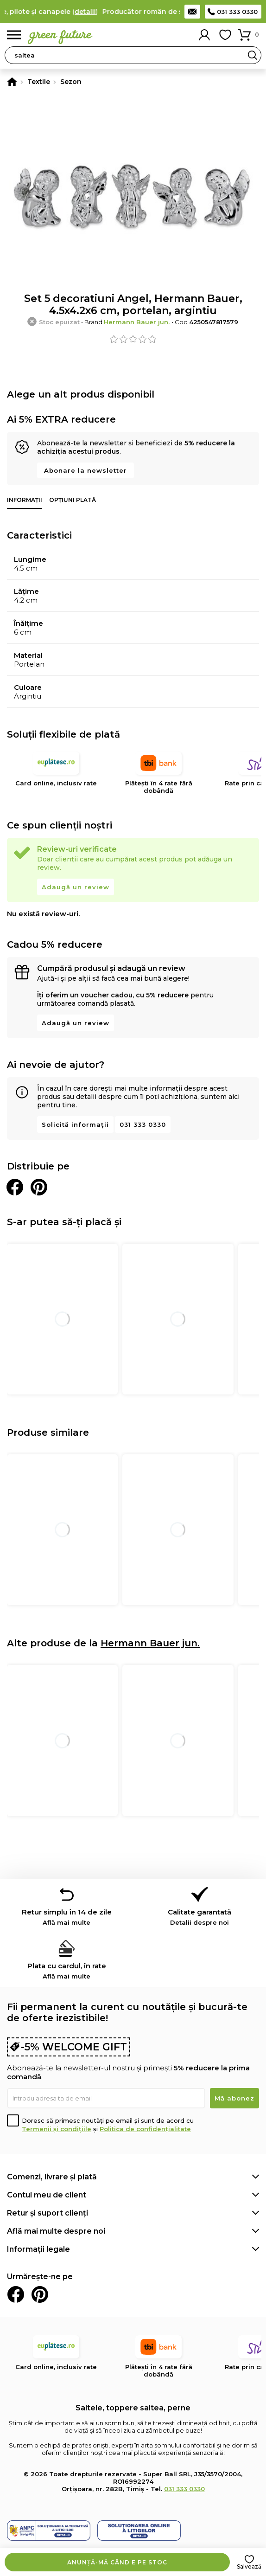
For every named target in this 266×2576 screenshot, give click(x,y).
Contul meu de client (46, 2195)
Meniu (14, 35)
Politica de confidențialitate (145, 2129)
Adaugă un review (75, 887)
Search (252, 55)
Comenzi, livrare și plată (52, 2176)
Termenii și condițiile (56, 2129)
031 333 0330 (237, 11)
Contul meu (204, 34)
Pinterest (40, 2294)
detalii (92, 11)
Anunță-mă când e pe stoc (117, 2562)
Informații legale (38, 2249)
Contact (192, 12)
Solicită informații (75, 1124)
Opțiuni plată (72, 499)
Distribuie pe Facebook (14, 1187)
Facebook (15, 2294)
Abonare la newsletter (85, 470)
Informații (24, 499)
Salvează (249, 2566)
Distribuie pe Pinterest (39, 1187)
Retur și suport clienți (47, 2213)
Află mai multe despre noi (56, 2231)
